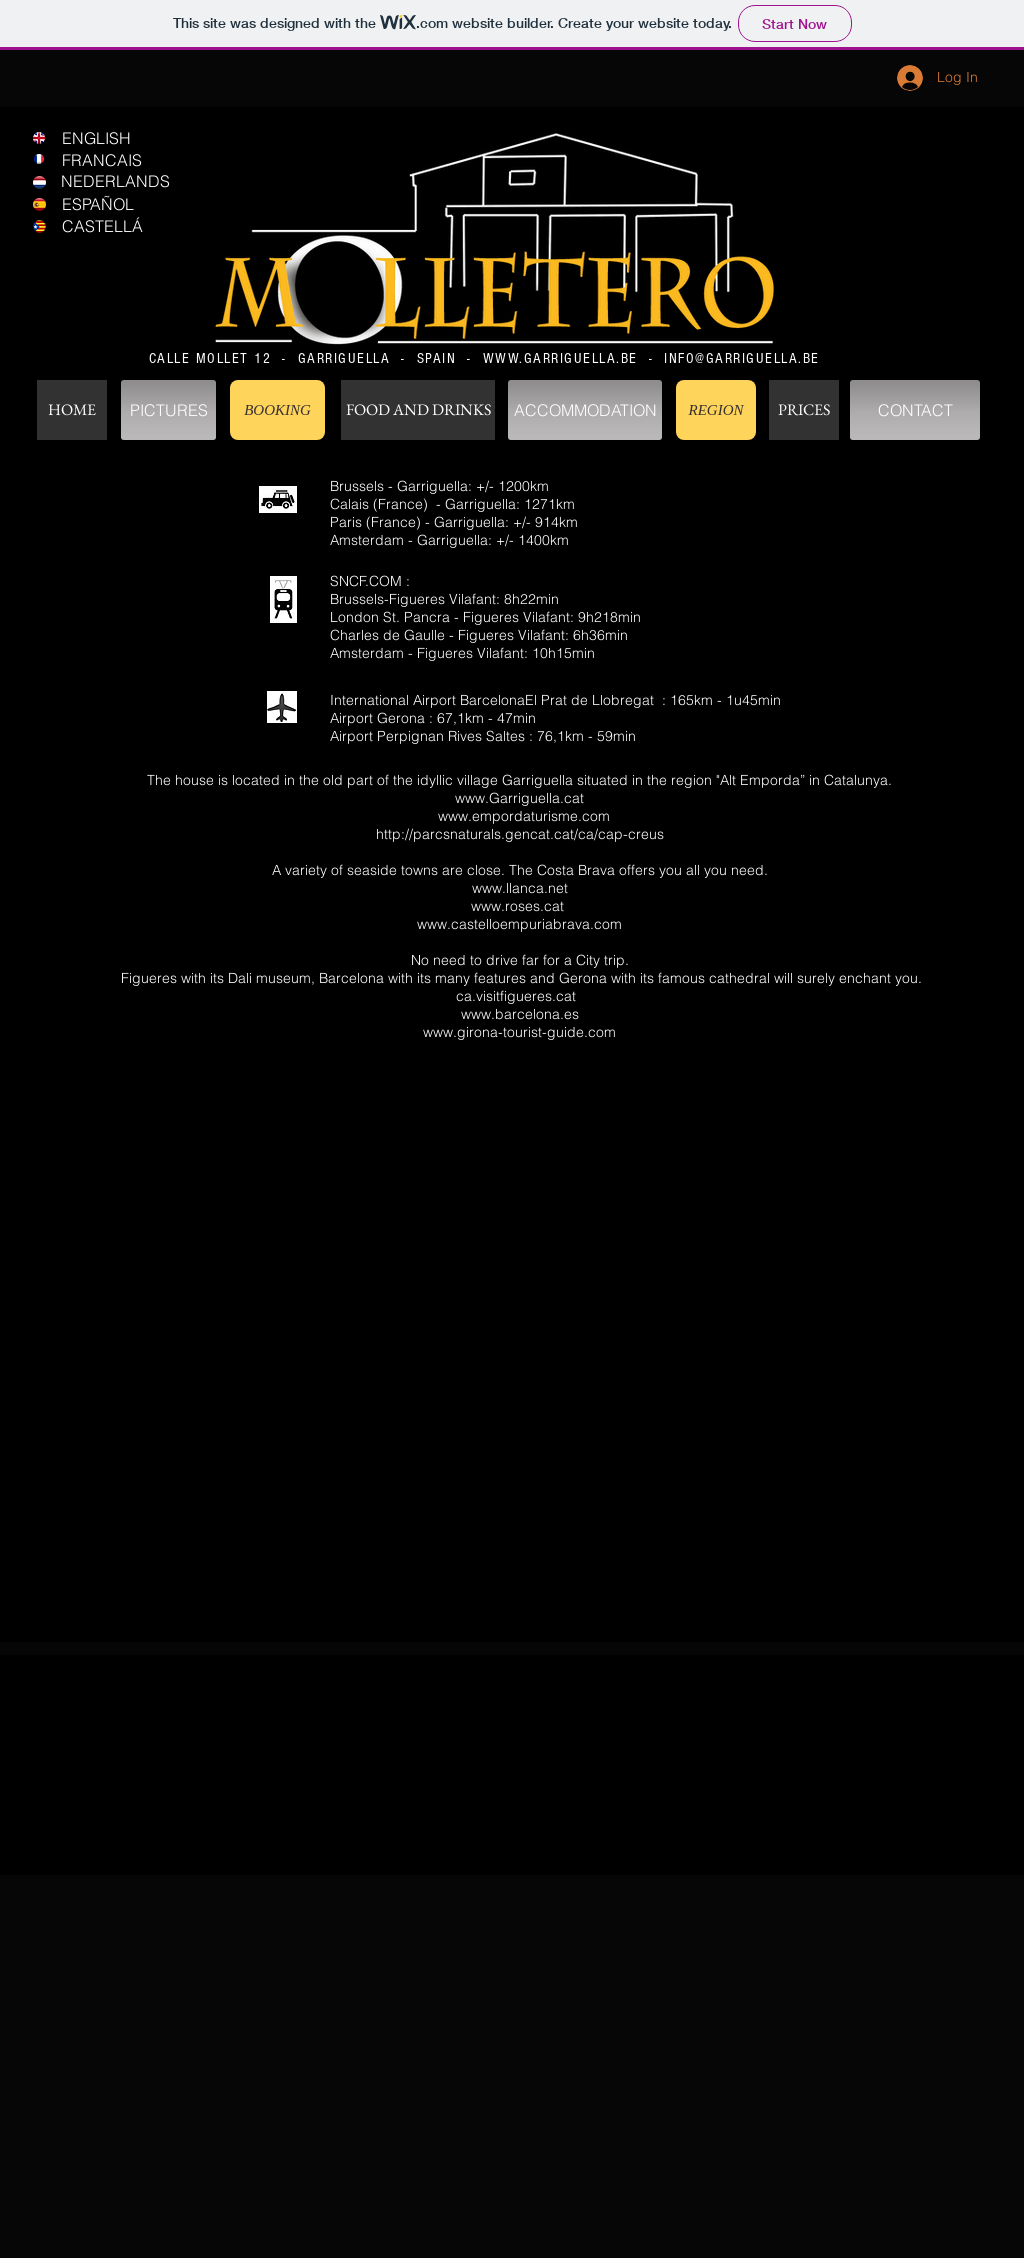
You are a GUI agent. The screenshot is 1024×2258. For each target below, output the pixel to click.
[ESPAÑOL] (130, 204)
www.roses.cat (517, 906)
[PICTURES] (168, 410)
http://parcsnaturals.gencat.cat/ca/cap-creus (520, 834)
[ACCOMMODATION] (585, 410)
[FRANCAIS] (130, 160)
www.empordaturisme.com (524, 816)
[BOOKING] (277, 410)
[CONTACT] (915, 410)
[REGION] (716, 410)
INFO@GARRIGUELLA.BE (742, 358)
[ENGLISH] (130, 138)
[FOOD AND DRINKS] (418, 410)
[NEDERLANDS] (129, 181)
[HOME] (72, 410)
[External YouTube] (519, 1373)
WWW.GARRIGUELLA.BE (560, 358)
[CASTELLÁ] (130, 226)
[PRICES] (804, 410)
